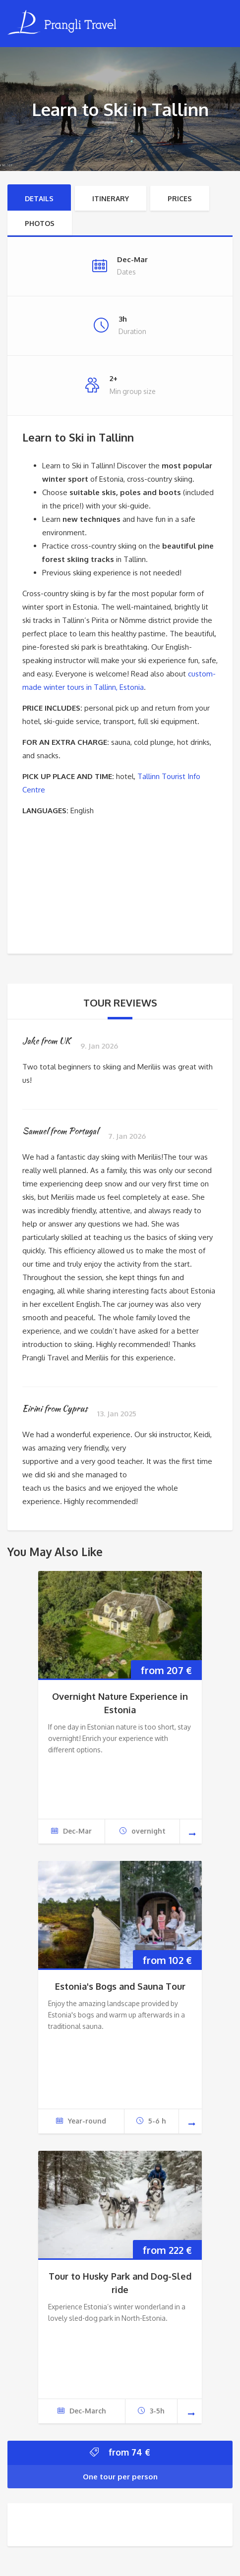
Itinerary (110, 198)
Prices (180, 198)
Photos (40, 223)
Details (39, 198)
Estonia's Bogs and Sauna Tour (120, 1986)
